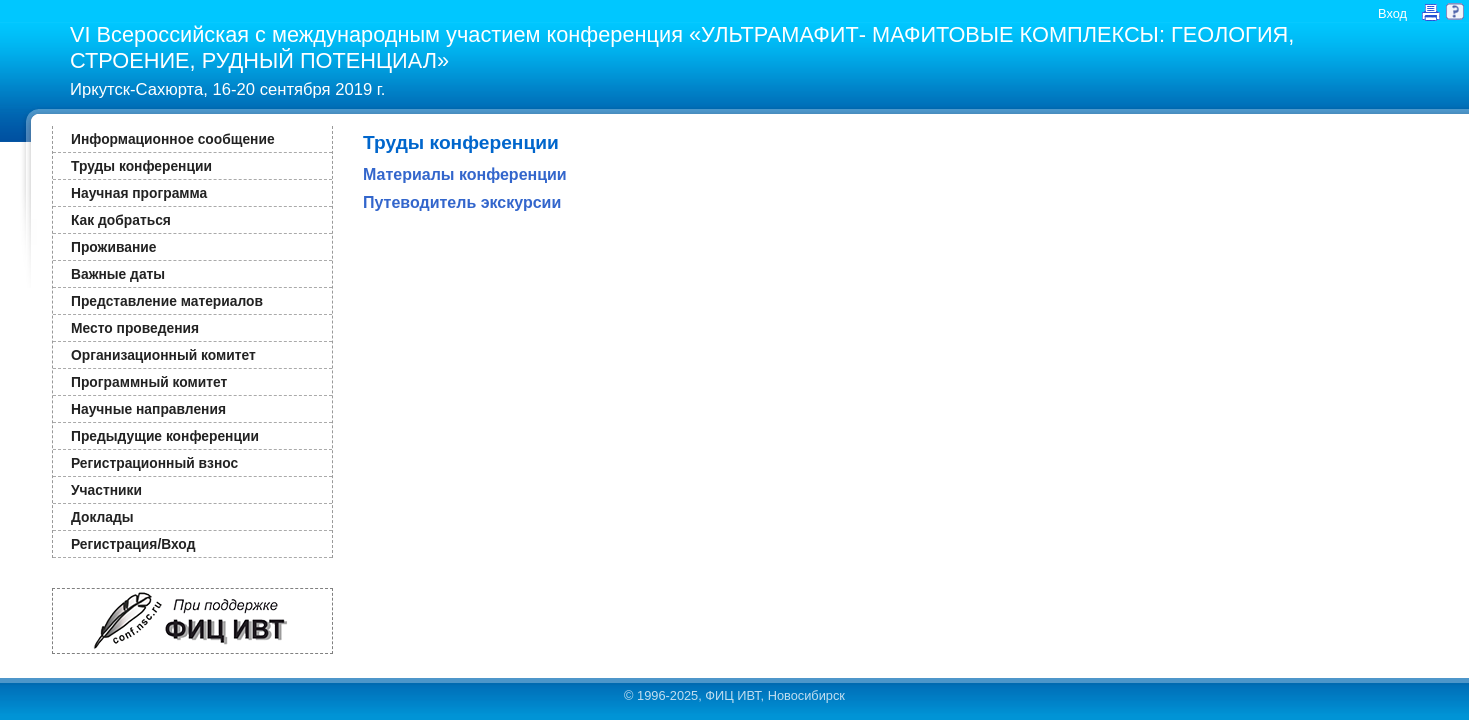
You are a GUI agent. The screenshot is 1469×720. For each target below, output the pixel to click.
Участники (106, 490)
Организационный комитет (163, 355)
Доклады (102, 517)
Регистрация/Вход (133, 544)
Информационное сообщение (173, 139)
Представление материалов (167, 301)
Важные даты (118, 274)
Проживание (113, 247)
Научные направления (148, 409)
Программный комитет (149, 382)
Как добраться (121, 220)
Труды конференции (141, 166)
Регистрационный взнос (154, 463)
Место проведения (135, 328)
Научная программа (139, 193)
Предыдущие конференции (165, 436)
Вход (1392, 13)
